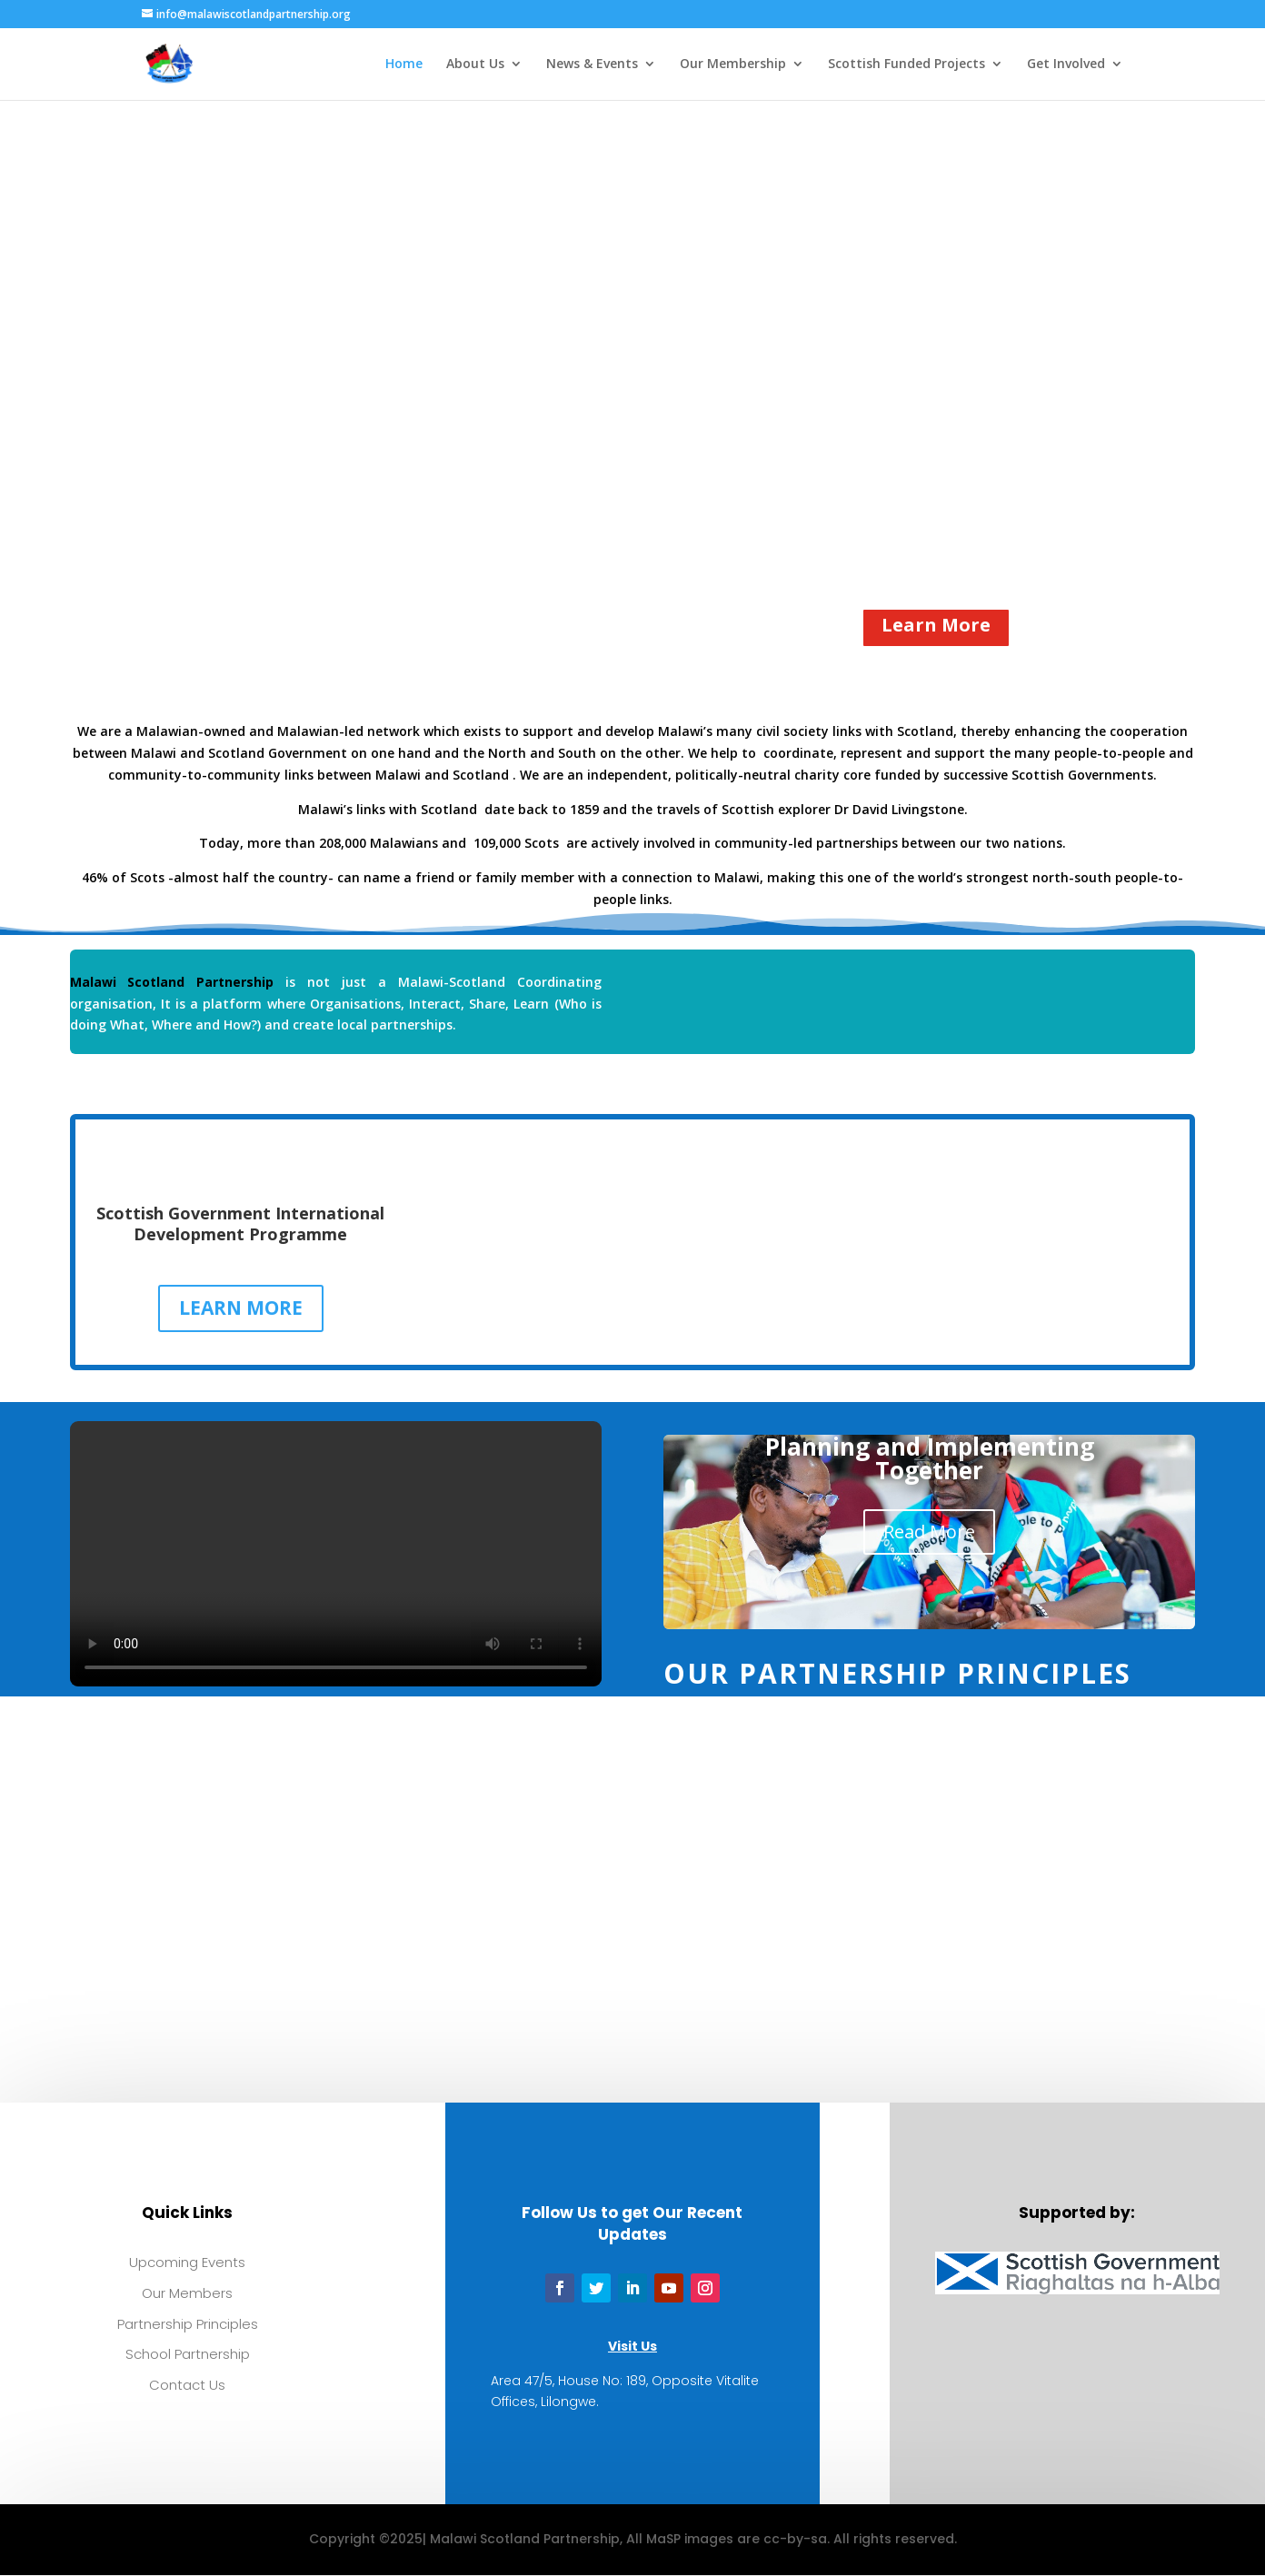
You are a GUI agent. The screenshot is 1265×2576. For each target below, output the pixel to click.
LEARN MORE (241, 1307)
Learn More (936, 624)
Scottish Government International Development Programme (240, 1223)
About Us (475, 64)
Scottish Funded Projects (906, 64)
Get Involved (1066, 64)
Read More (929, 1531)
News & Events (592, 64)
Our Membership (733, 64)
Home (404, 64)
